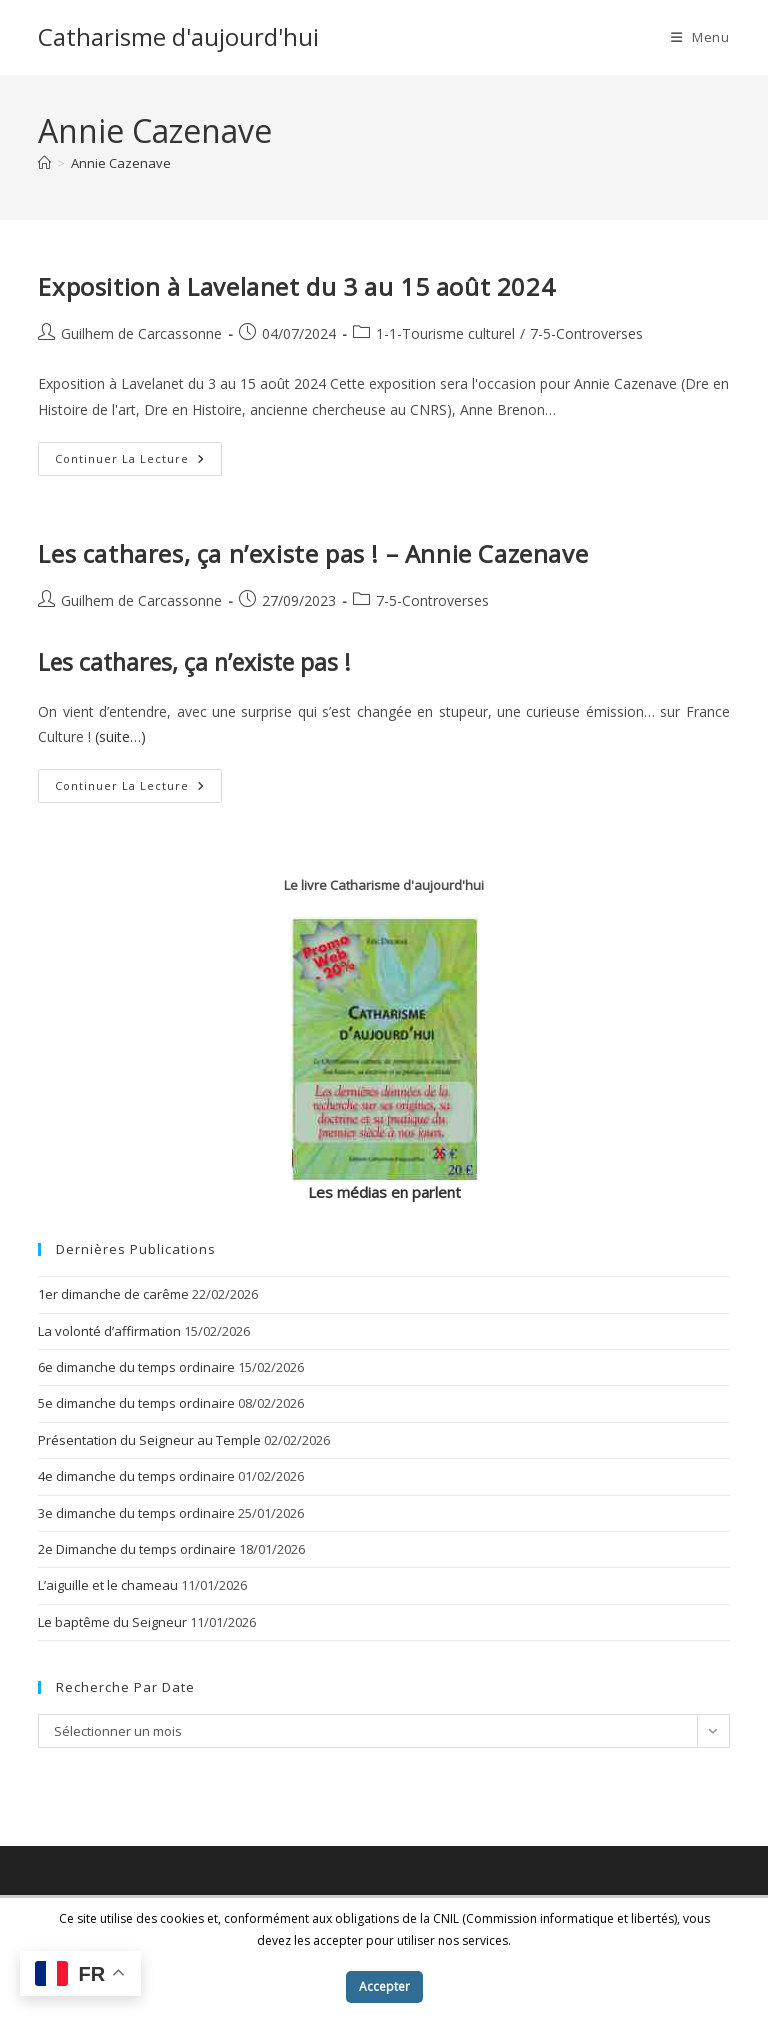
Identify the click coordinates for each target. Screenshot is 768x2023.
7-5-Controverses (586, 333)
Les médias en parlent (384, 1192)
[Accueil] (44, 163)
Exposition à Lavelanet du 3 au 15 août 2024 (296, 286)
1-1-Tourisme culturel (445, 333)
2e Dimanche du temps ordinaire (137, 1549)
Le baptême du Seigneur (112, 1622)
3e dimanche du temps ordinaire (136, 1513)
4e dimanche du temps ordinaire (136, 1476)
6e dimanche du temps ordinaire (136, 1367)
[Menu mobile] (700, 37)
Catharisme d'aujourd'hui (178, 36)
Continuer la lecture (138, 462)
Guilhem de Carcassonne (141, 333)
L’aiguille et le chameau (108, 1585)
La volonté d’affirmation (109, 1331)
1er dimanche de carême (113, 1294)
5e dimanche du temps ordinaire (136, 1403)
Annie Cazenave (121, 163)
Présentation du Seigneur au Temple (149, 1440)
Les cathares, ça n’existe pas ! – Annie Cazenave (313, 553)
